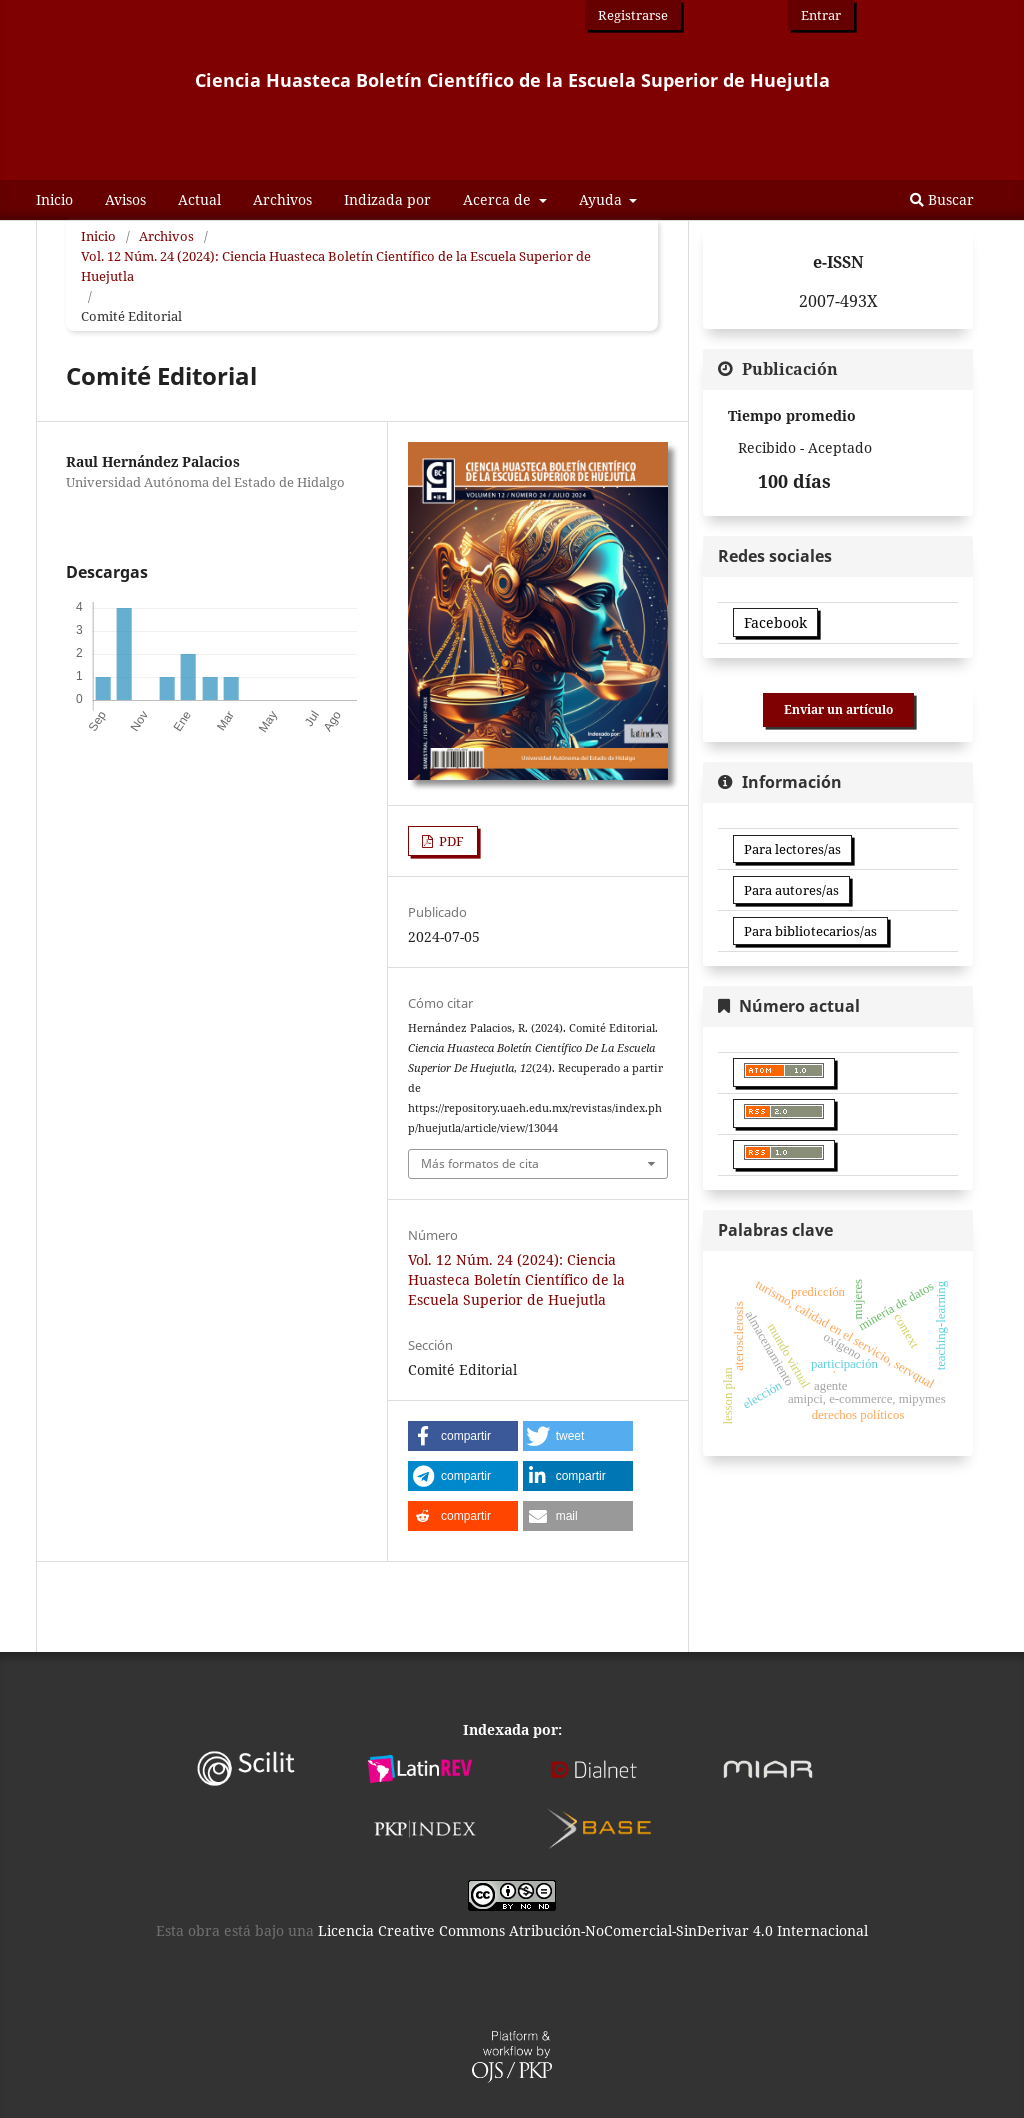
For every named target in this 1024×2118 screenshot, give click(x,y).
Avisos (125, 199)
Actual (199, 199)
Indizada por (387, 199)
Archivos (282, 199)
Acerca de (499, 199)
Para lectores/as (792, 849)
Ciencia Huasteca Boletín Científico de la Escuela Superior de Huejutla (512, 80)
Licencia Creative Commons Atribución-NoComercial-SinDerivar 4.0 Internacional (593, 1930)
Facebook (775, 622)
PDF (450, 841)
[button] (463, 1436)
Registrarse (633, 15)
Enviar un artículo (838, 709)
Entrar (821, 15)
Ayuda (602, 199)
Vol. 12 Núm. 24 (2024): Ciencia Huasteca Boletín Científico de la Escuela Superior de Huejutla (336, 266)
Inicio (54, 199)
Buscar (942, 199)
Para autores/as (791, 890)
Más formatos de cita (480, 1163)
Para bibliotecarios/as (810, 931)
